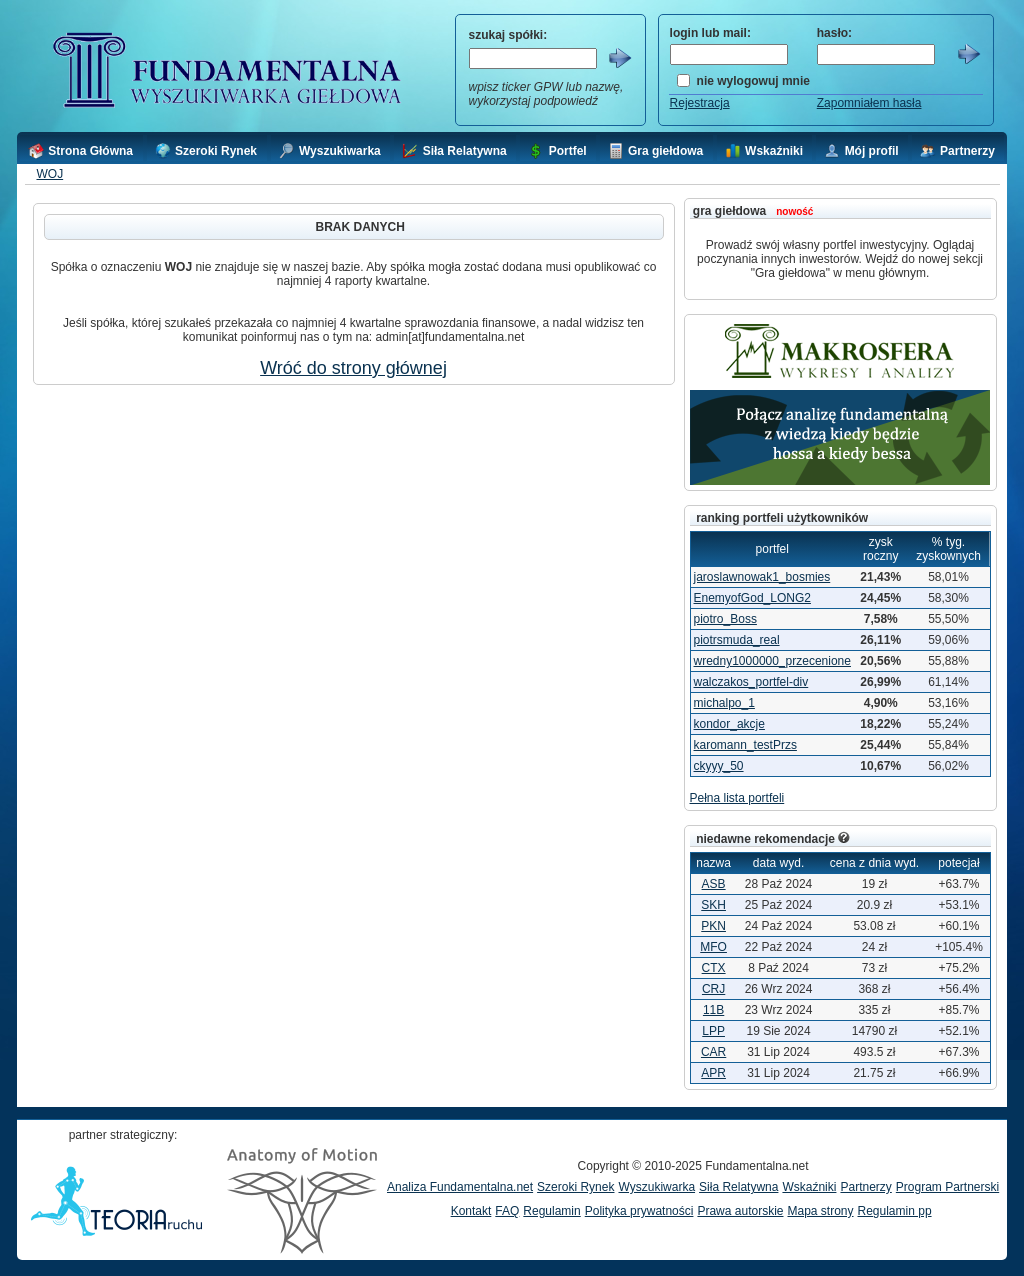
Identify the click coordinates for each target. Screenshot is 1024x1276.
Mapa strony (820, 1211)
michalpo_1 (724, 703)
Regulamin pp (895, 1211)
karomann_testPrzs (745, 745)
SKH (713, 905)
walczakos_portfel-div (751, 682)
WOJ (49, 174)
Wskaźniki (809, 1187)
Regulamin (551, 1211)
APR (713, 1073)
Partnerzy (865, 1187)
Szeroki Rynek (575, 1187)
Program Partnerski (947, 1187)
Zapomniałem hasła (869, 103)
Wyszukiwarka (656, 1187)
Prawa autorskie (740, 1211)
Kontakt (471, 1211)
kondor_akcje (729, 724)
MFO (713, 947)
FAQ (507, 1211)
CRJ (713, 989)
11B (713, 1010)
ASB (714, 884)
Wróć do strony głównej (353, 368)
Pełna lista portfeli (737, 798)
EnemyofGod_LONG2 (752, 598)
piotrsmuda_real (737, 640)
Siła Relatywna (738, 1187)
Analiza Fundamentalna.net (460, 1187)
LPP (713, 1031)
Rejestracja (700, 103)
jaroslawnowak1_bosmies (762, 577)
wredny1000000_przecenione (772, 661)
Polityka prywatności (639, 1211)
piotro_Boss (725, 619)
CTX (714, 968)
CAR (713, 1052)
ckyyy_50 (719, 766)
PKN (713, 926)
